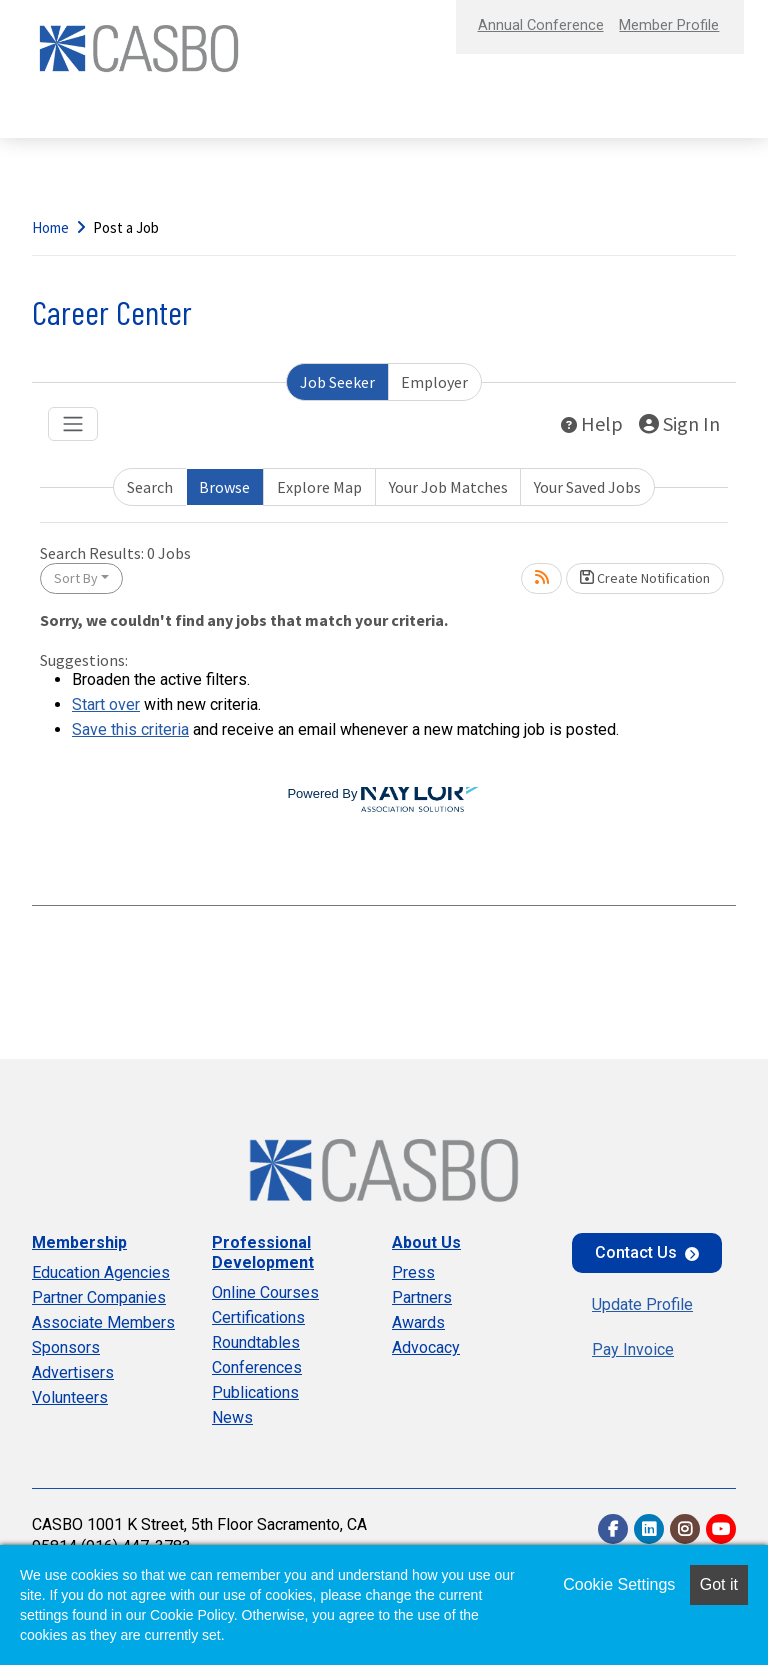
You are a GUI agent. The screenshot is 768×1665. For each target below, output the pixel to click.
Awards (418, 1322)
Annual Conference (517, 24)
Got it (719, 1584)
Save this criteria (130, 729)
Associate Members (103, 1322)
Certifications (258, 1317)
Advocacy (426, 1347)
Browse (224, 487)
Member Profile (662, 24)
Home (50, 227)
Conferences (257, 1367)
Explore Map (319, 487)
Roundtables (256, 1342)
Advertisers (73, 1372)
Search (150, 487)
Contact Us (636, 1252)
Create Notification (645, 578)
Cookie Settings (619, 1584)
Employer (434, 382)
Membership (79, 1242)
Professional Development (263, 1252)
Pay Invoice (633, 1349)
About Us (426, 1242)
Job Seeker (337, 382)
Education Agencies (101, 1272)
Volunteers (70, 1397)
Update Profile (642, 1304)
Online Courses (265, 1292)
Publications (255, 1392)
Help (592, 423)
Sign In (679, 423)
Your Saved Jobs (587, 487)
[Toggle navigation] (73, 424)
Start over (106, 704)
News (232, 1417)
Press (413, 1272)
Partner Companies (99, 1297)
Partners (422, 1297)
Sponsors (66, 1347)
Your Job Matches (448, 487)
